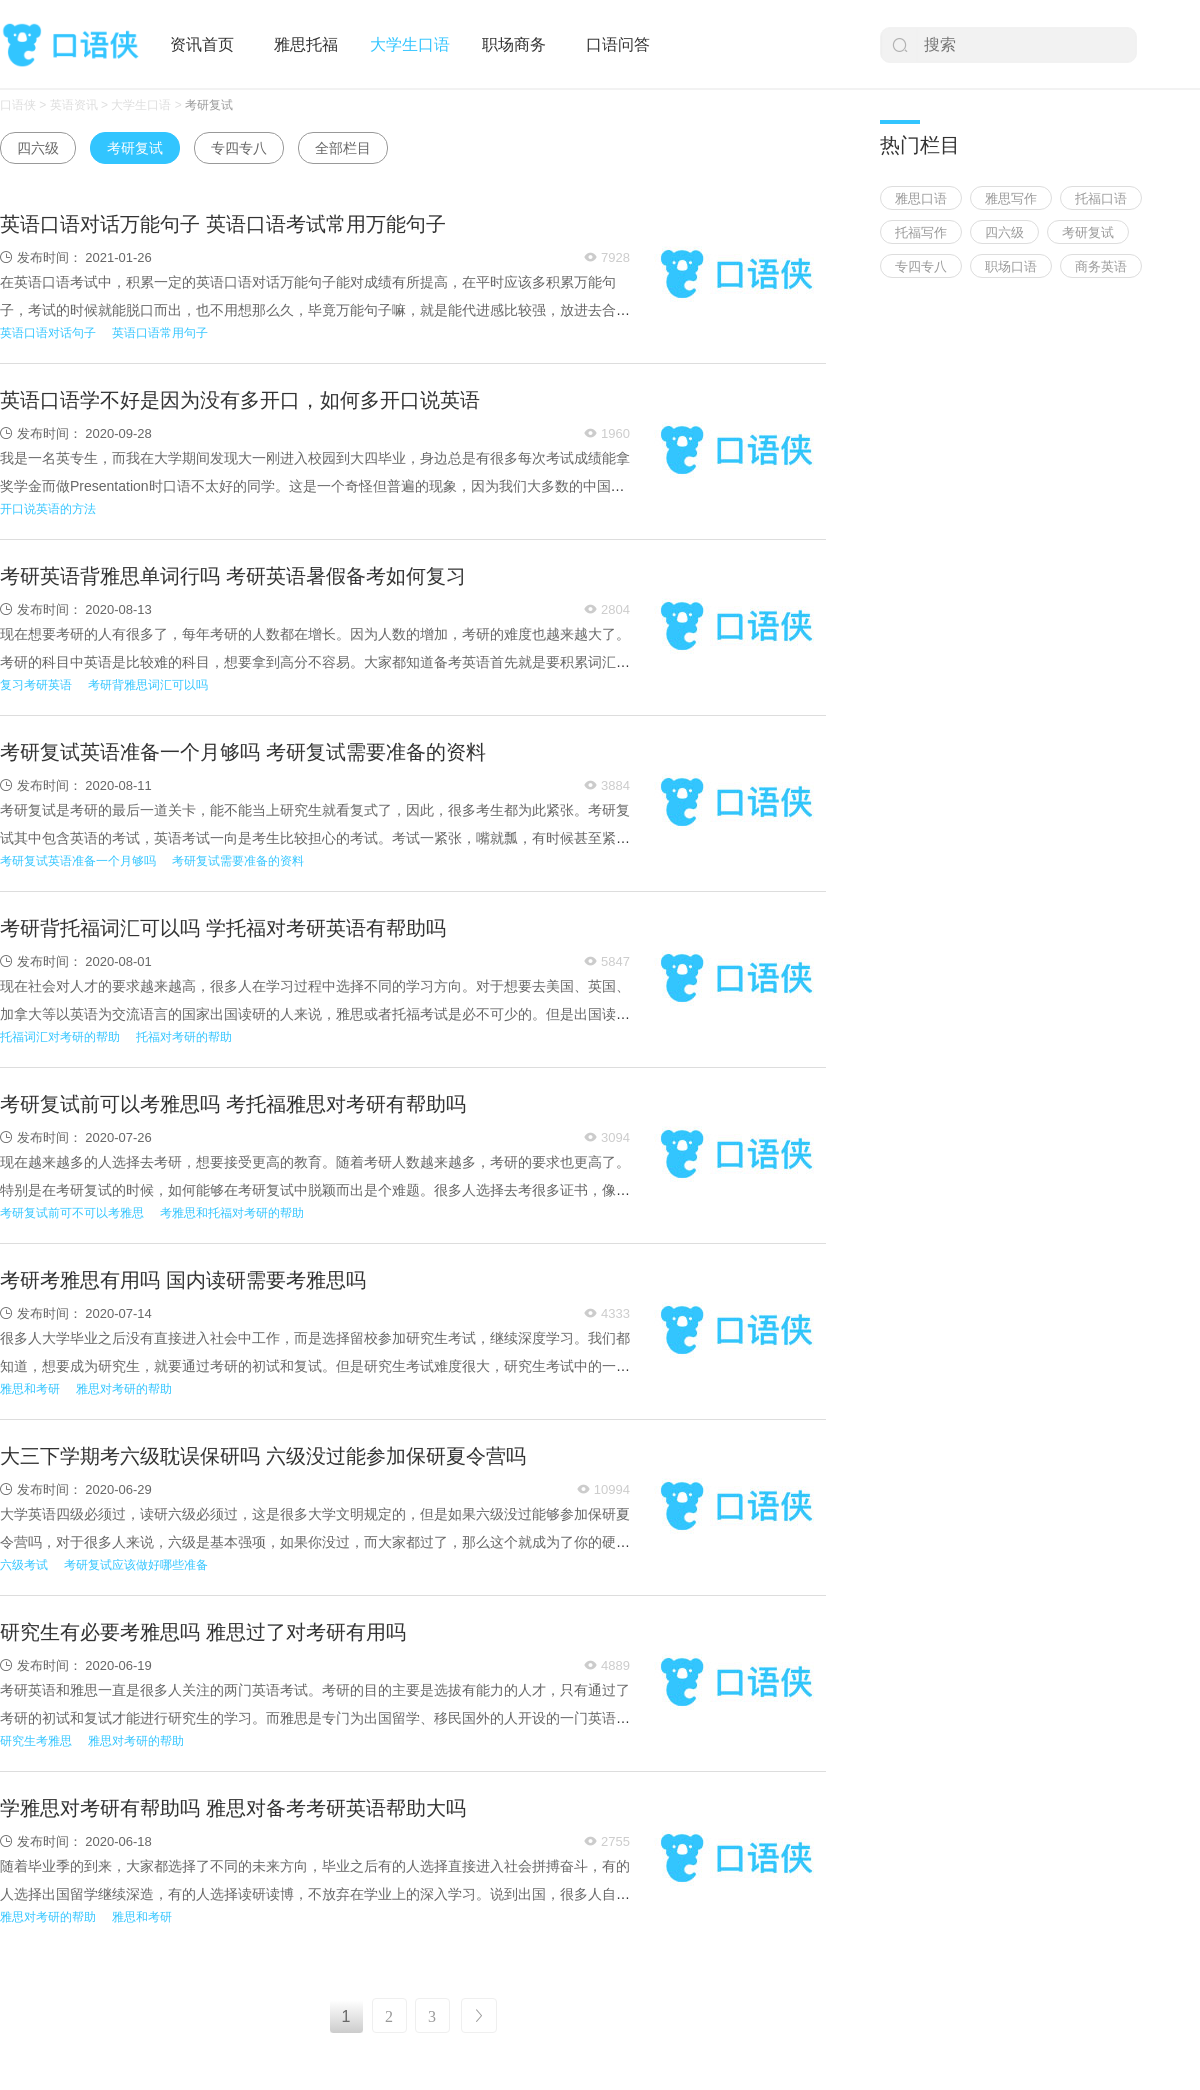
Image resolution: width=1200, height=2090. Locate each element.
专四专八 (239, 148)
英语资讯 (74, 105)
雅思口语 (921, 198)
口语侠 (70, 45)
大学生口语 (410, 44)
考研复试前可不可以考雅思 (72, 1213)
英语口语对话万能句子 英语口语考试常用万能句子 (223, 224)
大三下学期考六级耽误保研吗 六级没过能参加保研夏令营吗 (263, 1456)
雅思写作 (1011, 198)
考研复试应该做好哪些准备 (136, 1565)
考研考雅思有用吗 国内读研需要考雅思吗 (183, 1280)
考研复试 (209, 105)
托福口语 (1101, 198)
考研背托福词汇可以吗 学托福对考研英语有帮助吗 (223, 928)
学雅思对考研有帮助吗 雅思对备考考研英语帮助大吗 (233, 1808)
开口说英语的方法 (48, 509)
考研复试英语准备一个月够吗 (78, 861)
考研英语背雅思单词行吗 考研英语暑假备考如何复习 (233, 576)
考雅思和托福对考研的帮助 (232, 1213)
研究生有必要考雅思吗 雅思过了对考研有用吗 (203, 1632)
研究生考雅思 (36, 1741)
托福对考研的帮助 (184, 1037)
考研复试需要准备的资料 (238, 861)
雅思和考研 (30, 1389)
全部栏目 (343, 148)
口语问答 (618, 44)
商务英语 (1101, 266)
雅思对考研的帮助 (124, 1389)
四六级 (38, 148)
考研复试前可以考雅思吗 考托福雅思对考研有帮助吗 (233, 1104)
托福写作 (921, 232)
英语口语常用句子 (160, 333)
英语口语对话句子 (48, 333)
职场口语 (1011, 266)
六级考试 (24, 1565)
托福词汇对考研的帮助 (60, 1037)
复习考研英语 (36, 685)
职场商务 (514, 44)
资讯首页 (202, 44)
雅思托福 (306, 44)
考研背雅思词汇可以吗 (148, 685)
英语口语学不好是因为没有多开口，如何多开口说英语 (240, 400)
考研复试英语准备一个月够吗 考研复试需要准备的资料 (243, 752)
